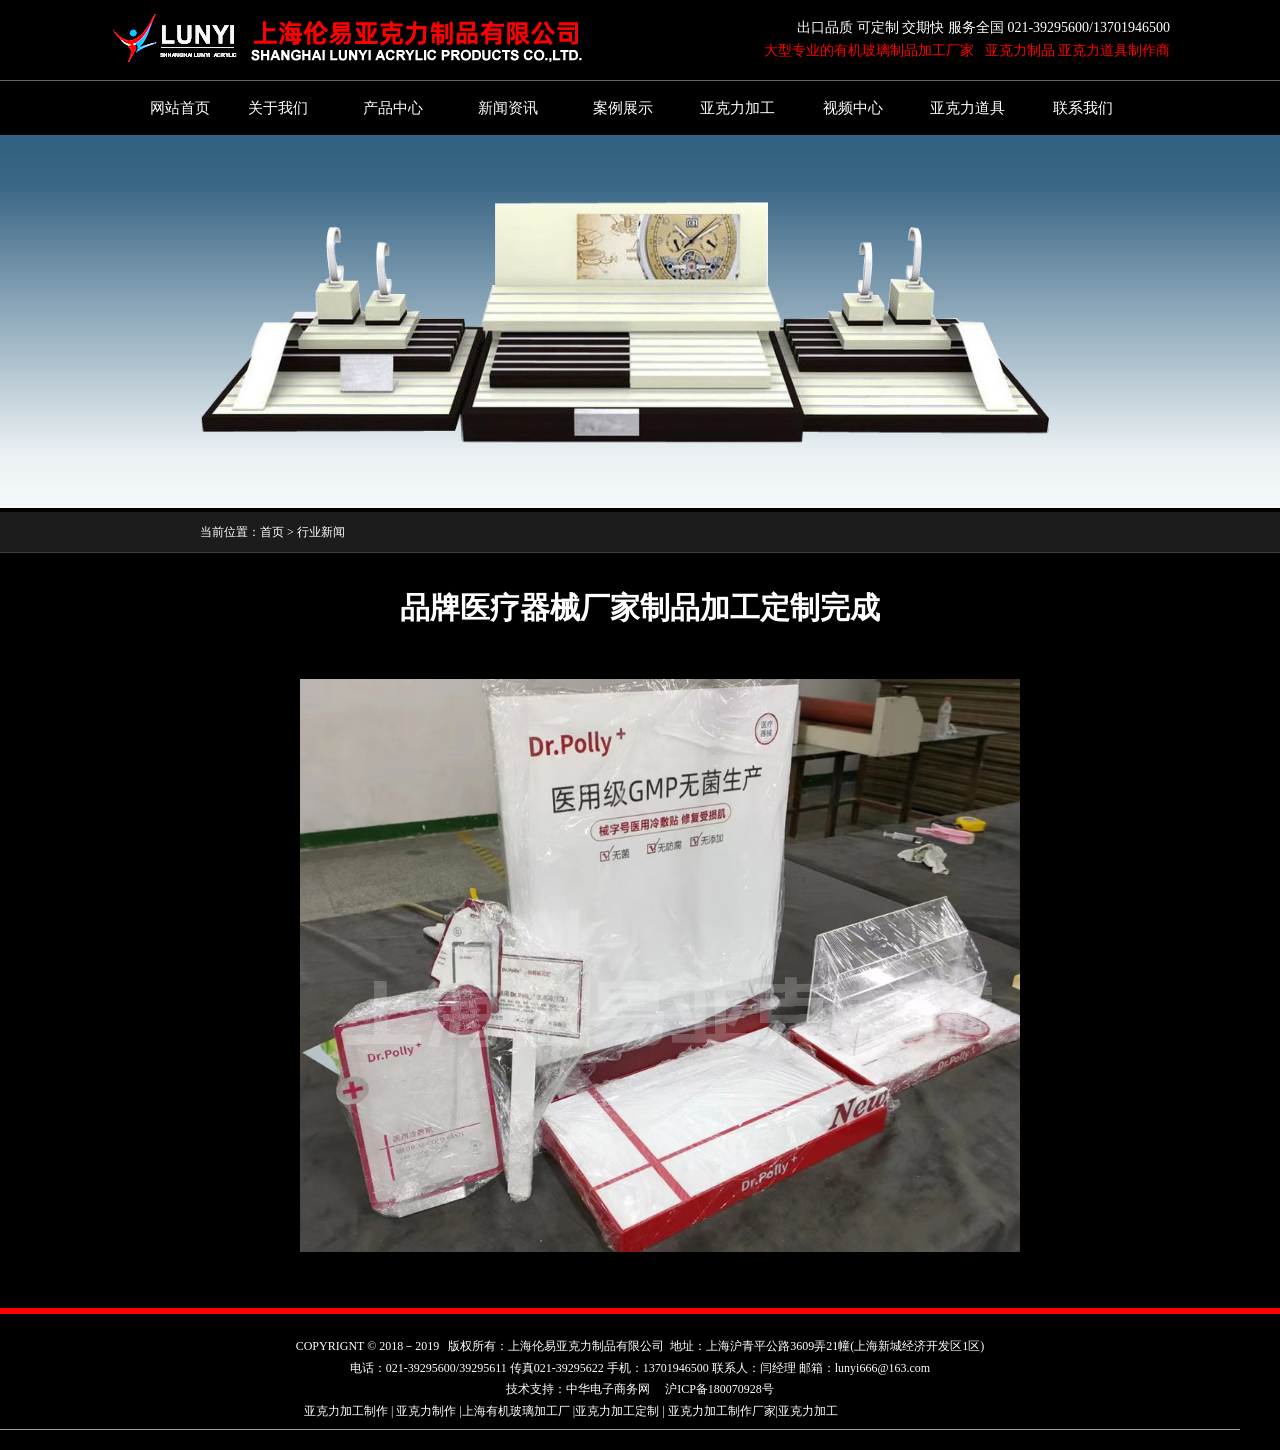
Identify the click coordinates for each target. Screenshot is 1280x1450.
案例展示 (623, 108)
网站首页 (180, 108)
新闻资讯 (508, 108)
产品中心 (393, 108)
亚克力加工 (737, 108)
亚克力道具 (967, 108)
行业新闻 (321, 532)
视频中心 (853, 108)
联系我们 (1083, 108)
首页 (272, 532)
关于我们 (278, 108)
